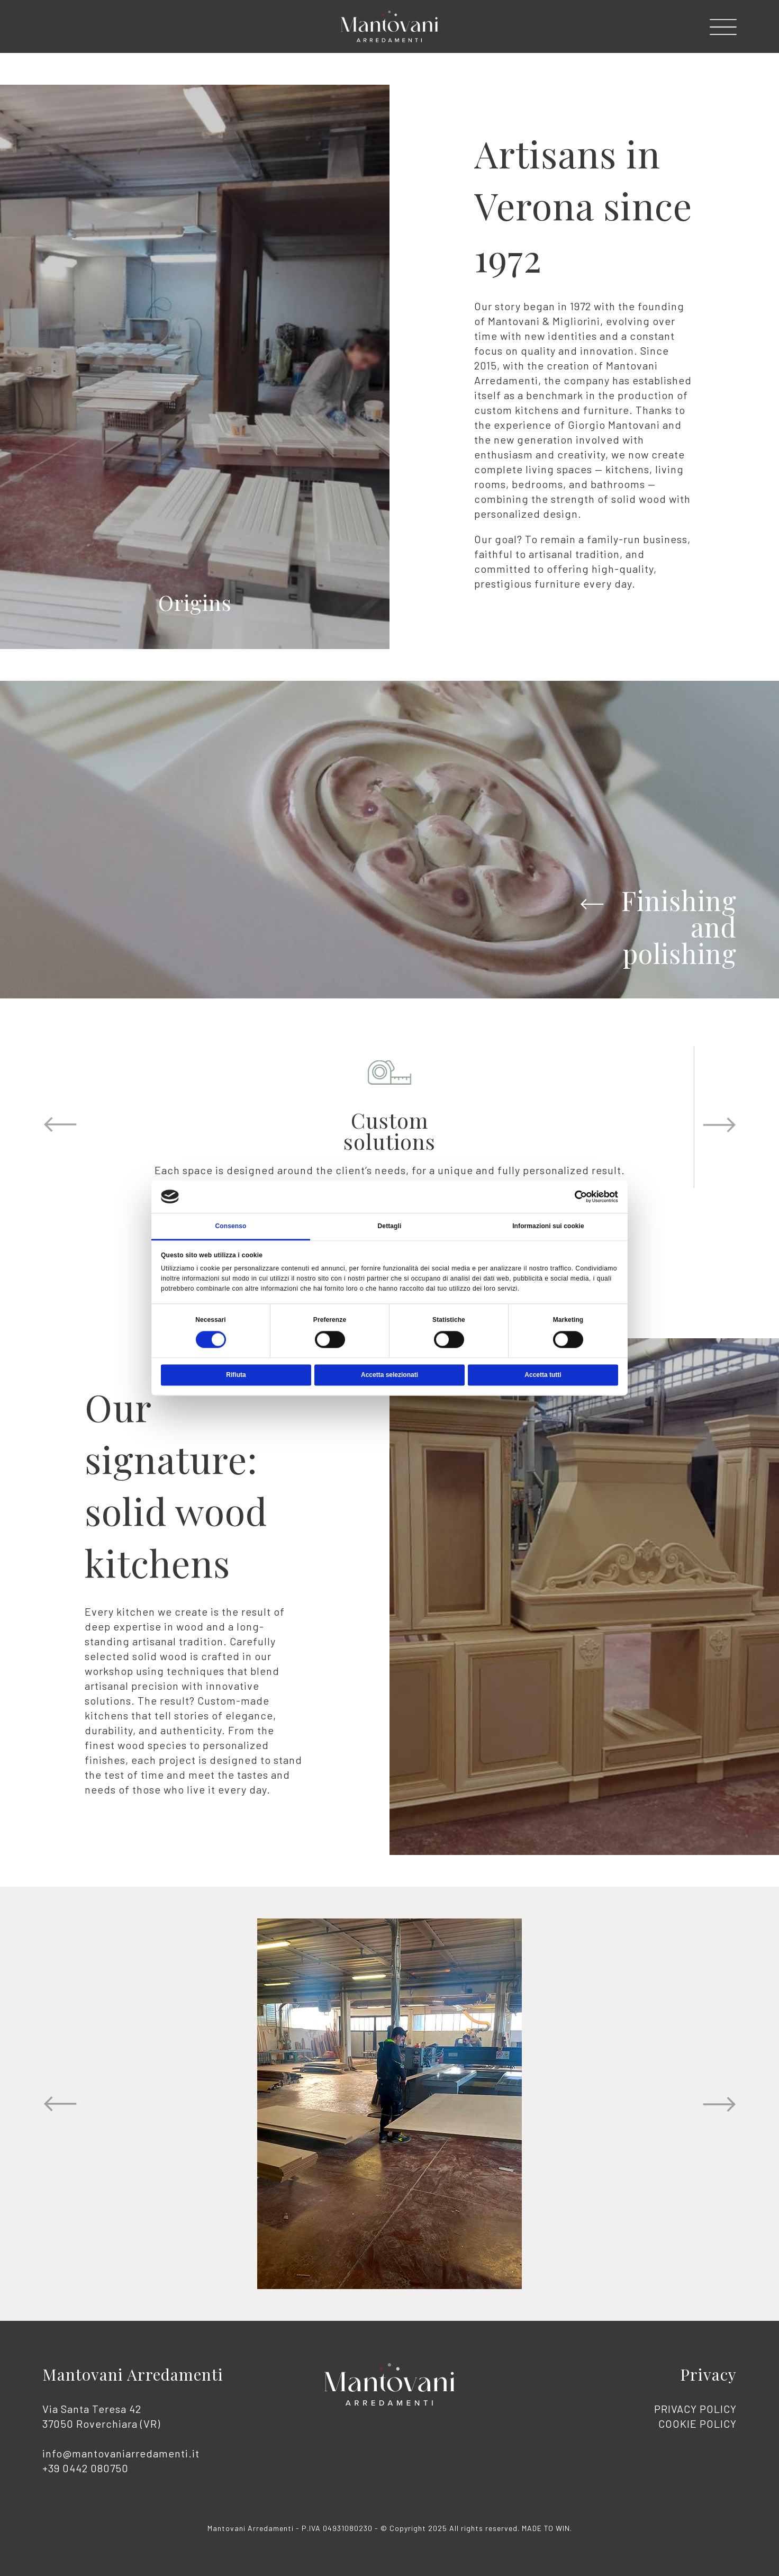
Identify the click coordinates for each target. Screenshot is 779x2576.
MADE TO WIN (546, 2528)
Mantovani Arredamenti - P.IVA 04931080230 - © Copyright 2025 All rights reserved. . (389, 2528)
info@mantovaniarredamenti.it (121, 2453)
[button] (723, 27)
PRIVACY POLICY (695, 2408)
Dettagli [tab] (390, 1226)
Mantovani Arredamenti (132, 2374)
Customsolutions (389, 1131)
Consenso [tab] (231, 1226)
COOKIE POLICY (697, 2423)
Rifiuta (236, 1375)
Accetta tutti (542, 1375)
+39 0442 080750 (85, 2468)
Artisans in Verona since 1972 (583, 205)
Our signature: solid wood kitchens (176, 1484)
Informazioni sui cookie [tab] (548, 1226)
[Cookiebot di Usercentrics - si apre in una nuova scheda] (572, 1196)
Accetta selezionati (389, 1375)
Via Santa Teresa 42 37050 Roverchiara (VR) (121, 2438)
